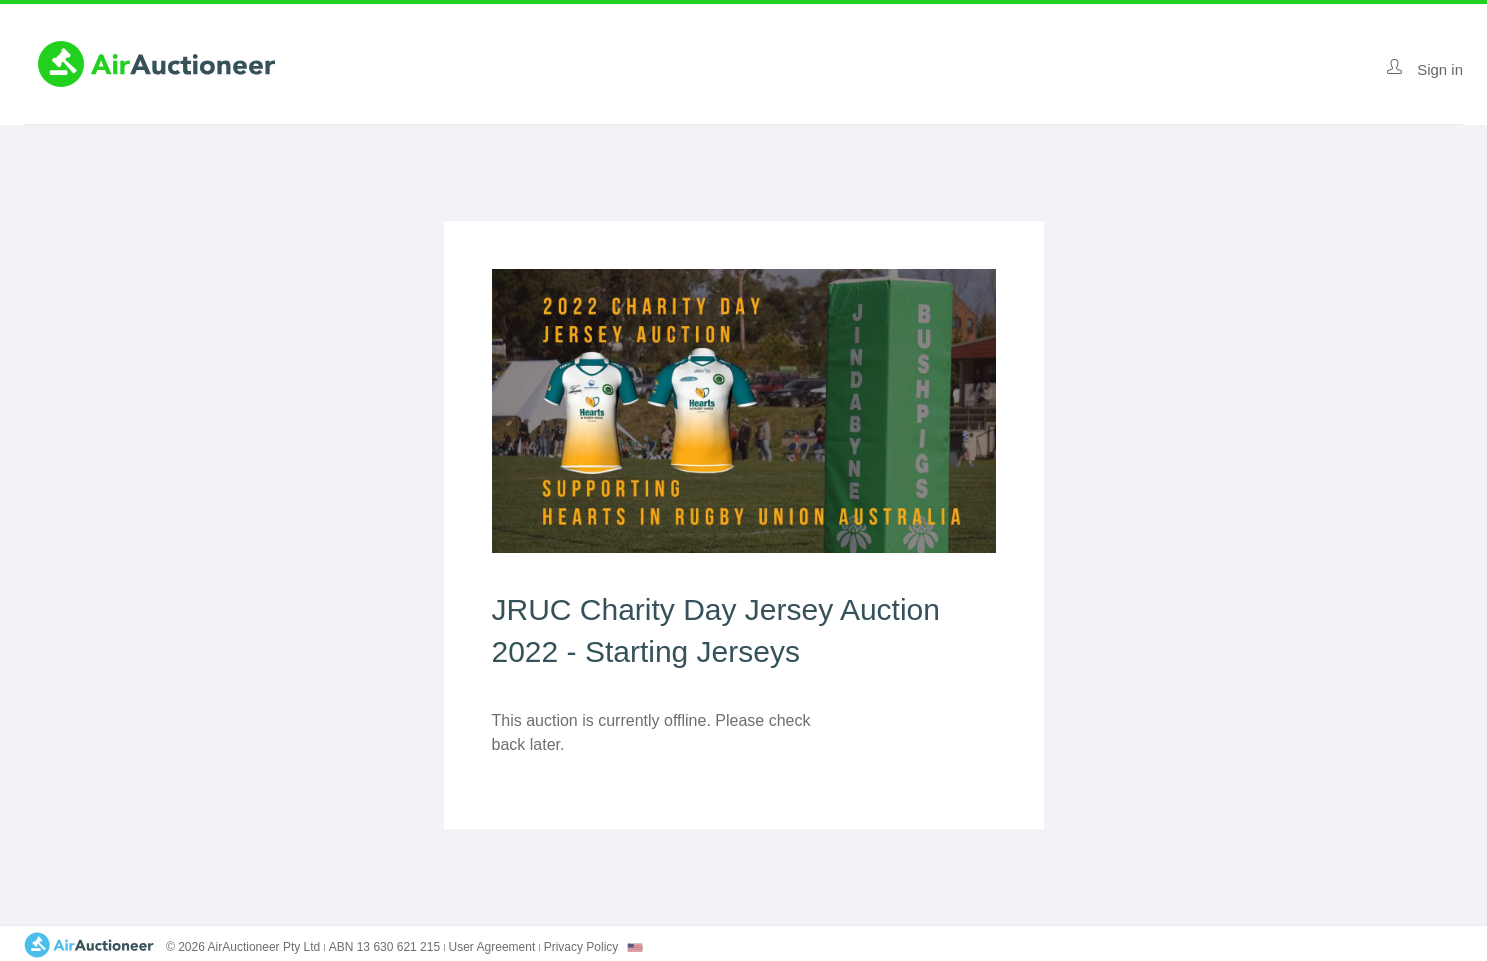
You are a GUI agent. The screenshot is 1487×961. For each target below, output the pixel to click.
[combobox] (635, 947)
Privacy (581, 947)
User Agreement (492, 947)
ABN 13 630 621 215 (384, 947)
